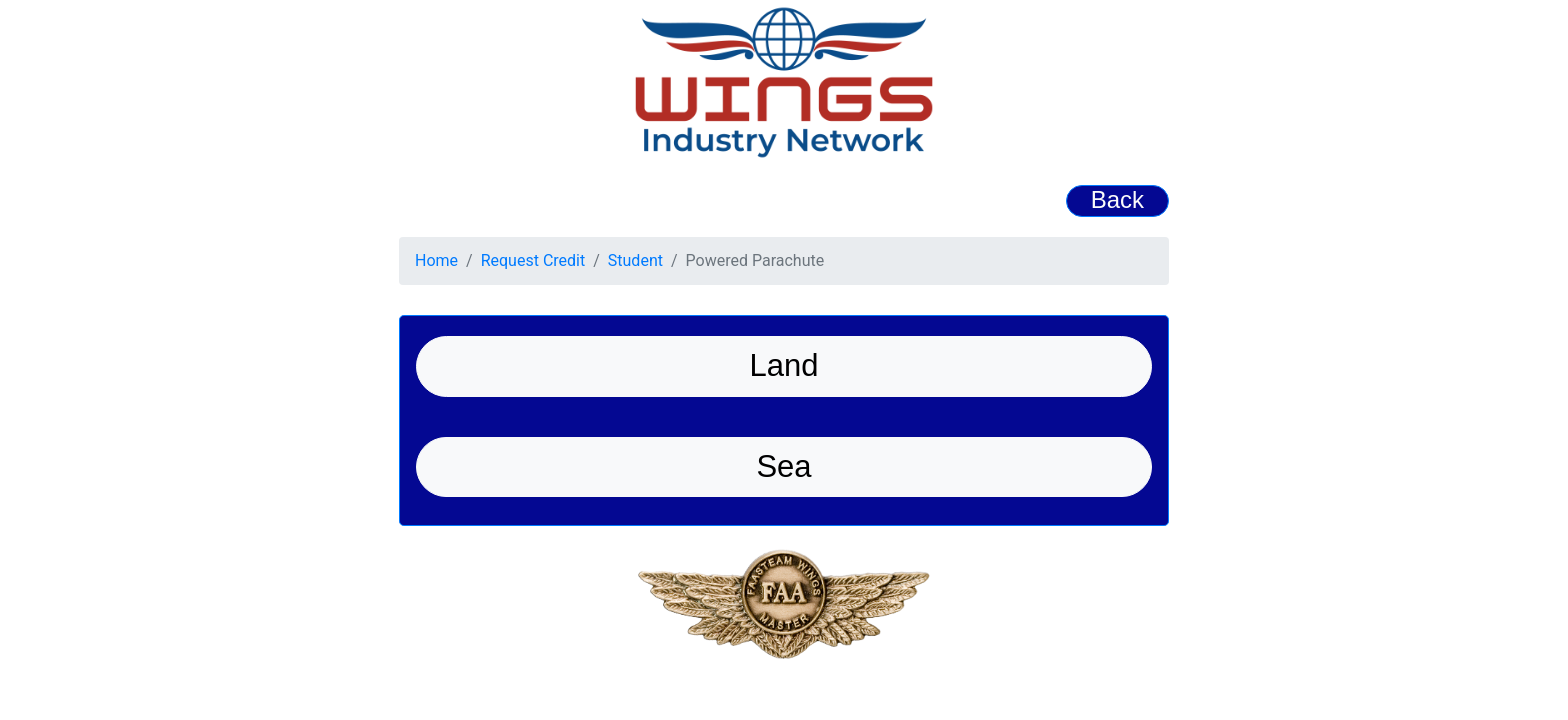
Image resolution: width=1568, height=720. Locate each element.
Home (436, 260)
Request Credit (533, 260)
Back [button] (1117, 199)
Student (635, 260)
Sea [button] (783, 466)
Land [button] (784, 365)
